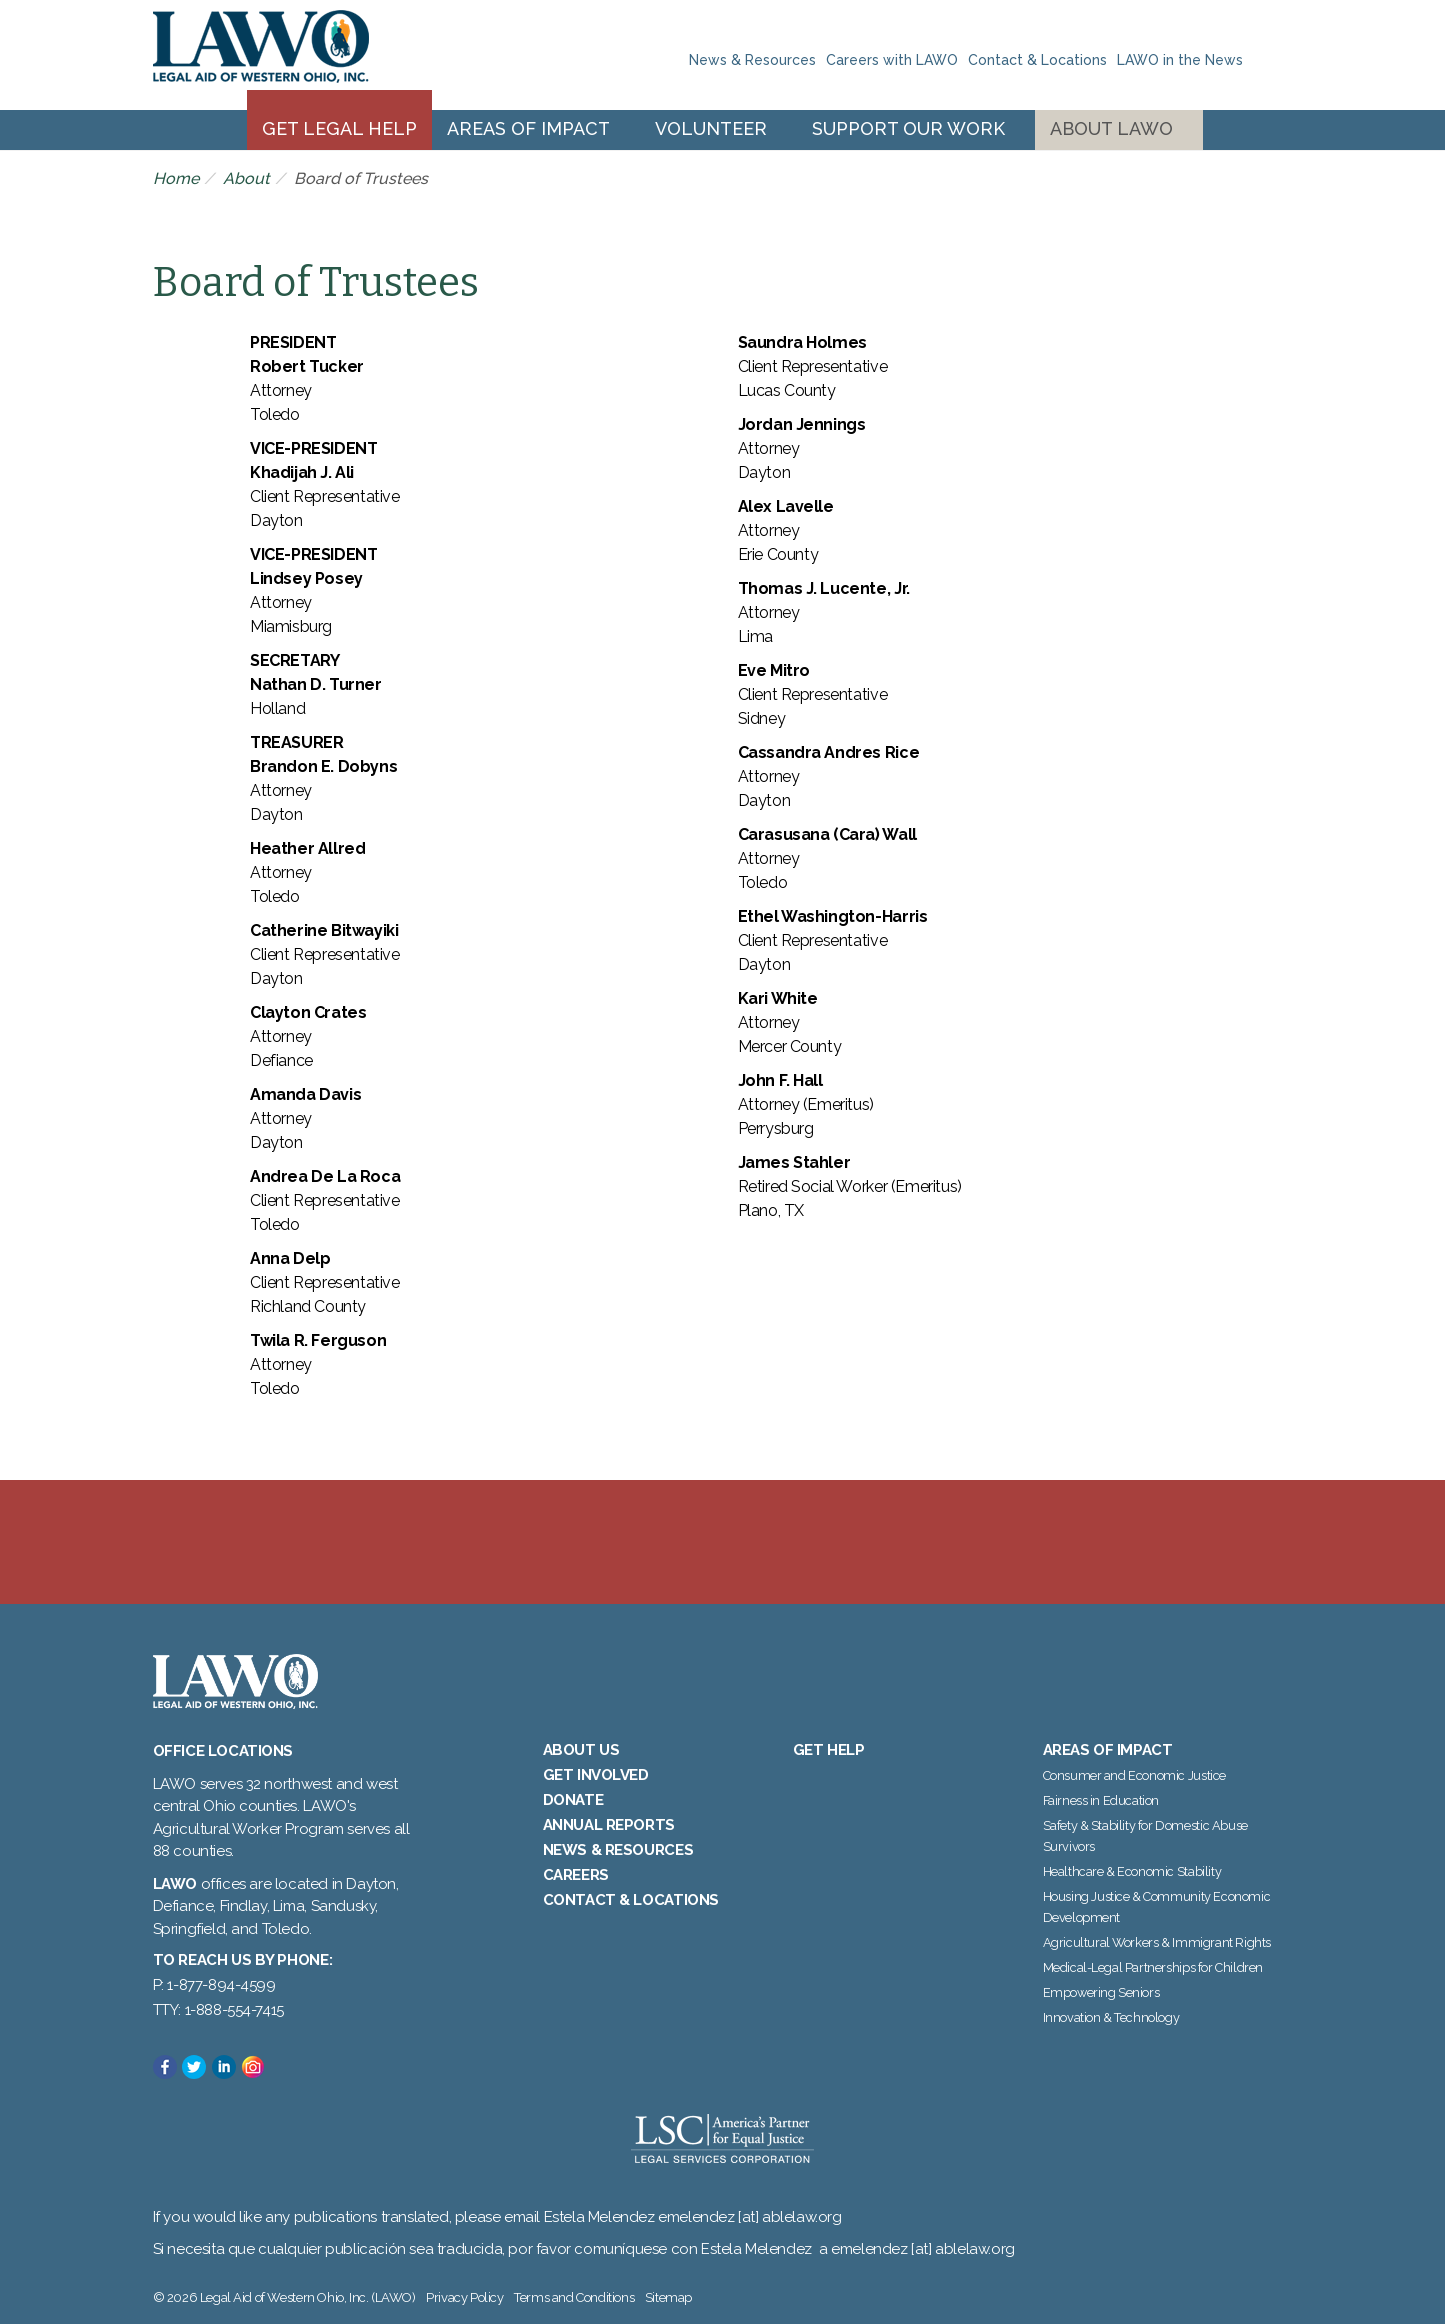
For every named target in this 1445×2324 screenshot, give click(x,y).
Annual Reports (609, 1825)
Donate (573, 1800)
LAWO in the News (1180, 60)
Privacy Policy (464, 2297)
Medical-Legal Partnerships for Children (1153, 1967)
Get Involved (596, 1775)
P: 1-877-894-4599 (214, 1985)
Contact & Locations (1037, 60)
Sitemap (668, 2297)
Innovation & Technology (1111, 2017)
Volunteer (711, 128)
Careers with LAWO (892, 60)
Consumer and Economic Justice (1134, 1775)
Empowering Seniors (1101, 1992)
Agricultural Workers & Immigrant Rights (1157, 1942)
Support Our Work (908, 128)
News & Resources (752, 60)
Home (176, 178)
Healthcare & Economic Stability (1132, 1871)
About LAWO (1111, 128)
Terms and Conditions (574, 2297)
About (246, 178)
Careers (576, 1875)
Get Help (829, 1750)
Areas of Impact (528, 128)
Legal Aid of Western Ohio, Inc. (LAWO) (261, 55)
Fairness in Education (1101, 1800)
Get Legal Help (339, 128)
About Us (581, 1750)
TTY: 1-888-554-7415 (218, 2010)
